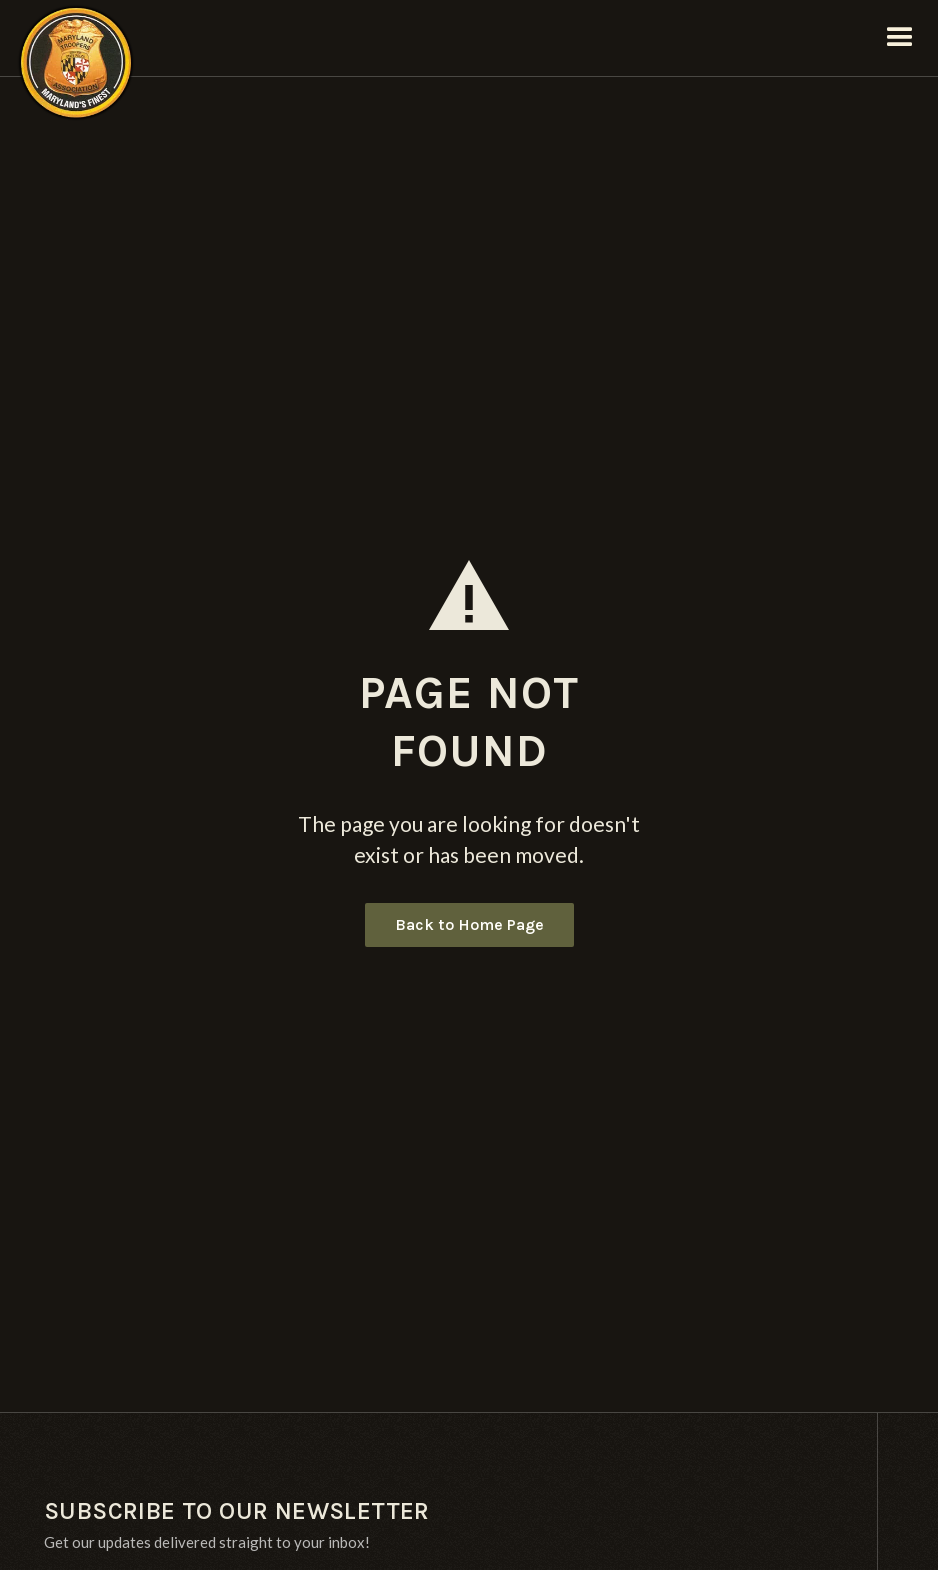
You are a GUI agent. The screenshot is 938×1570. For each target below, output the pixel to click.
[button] (900, 38)
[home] (76, 38)
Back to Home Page (469, 924)
